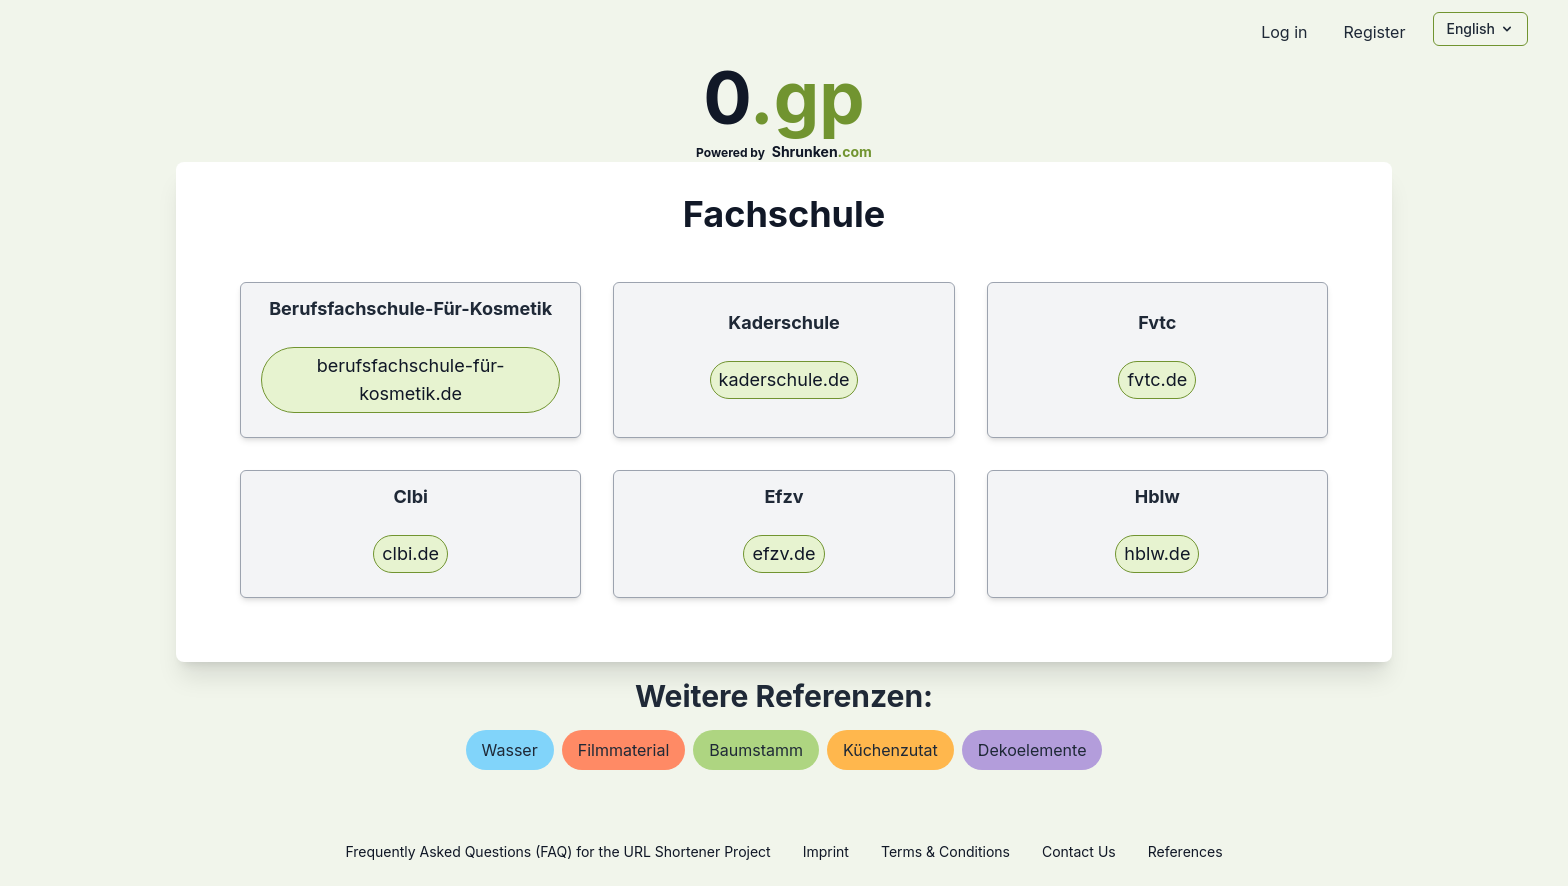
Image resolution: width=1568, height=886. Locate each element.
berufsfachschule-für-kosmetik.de (411, 379)
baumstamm (756, 750)
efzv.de (783, 553)
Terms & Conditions (945, 851)
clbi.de (410, 553)
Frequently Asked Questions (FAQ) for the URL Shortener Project (557, 851)
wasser (510, 750)
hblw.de (1157, 553)
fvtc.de (1157, 379)
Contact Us (1079, 851)
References (1185, 851)
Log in (1284, 32)
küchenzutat (890, 750)
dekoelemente (1032, 750)
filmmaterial (624, 750)
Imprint (826, 851)
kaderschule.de (784, 379)
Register (1374, 32)
